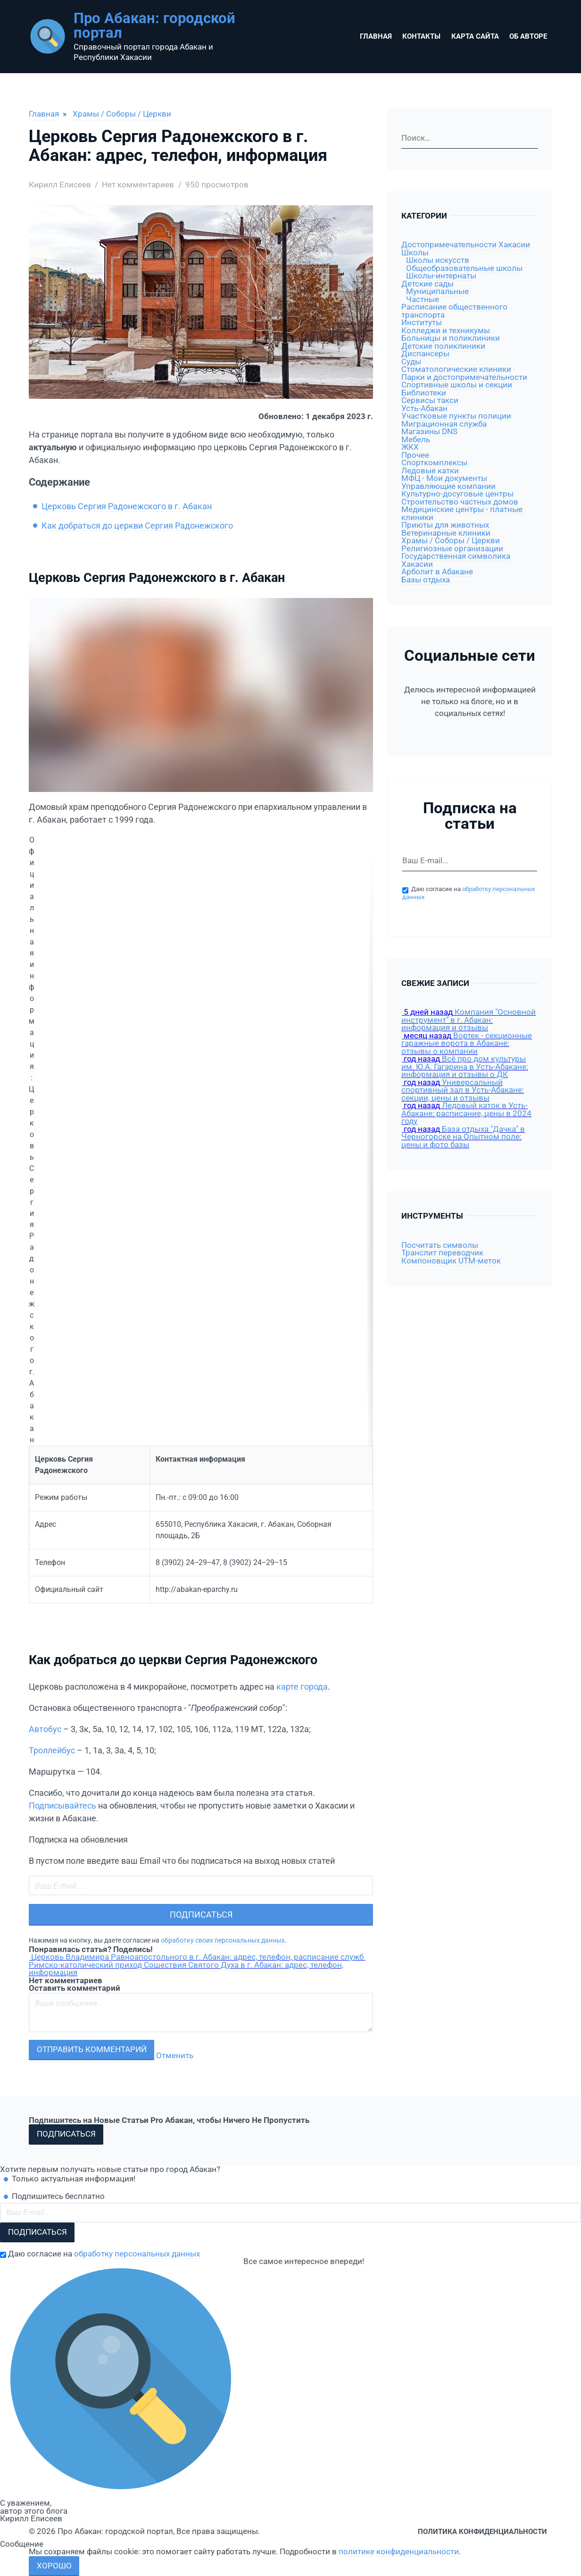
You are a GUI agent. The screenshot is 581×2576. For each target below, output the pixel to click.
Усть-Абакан (424, 408)
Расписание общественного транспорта (454, 311)
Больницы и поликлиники (450, 338)
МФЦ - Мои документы (444, 478)
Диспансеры (425, 353)
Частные (422, 299)
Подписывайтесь (62, 1805)
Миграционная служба (444, 424)
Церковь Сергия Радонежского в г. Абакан (127, 506)
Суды (411, 361)
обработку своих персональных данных (223, 1940)
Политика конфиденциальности (482, 2531)
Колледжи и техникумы (445, 330)
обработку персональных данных (137, 2253)
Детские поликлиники (443, 346)
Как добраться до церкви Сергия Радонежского (137, 525)
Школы (415, 252)
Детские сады (427, 283)
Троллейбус (52, 1750)
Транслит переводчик (442, 1252)
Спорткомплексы (434, 462)
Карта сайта (475, 36)
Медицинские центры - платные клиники (462, 513)
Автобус (45, 1729)
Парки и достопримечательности (464, 377)
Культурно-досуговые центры (457, 493)
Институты (421, 322)
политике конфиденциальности (399, 2551)
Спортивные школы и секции (456, 384)
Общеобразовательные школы (464, 268)
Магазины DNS (429, 431)
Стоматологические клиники (456, 369)
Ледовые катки (430, 470)
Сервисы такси (429, 400)
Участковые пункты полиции (456, 416)
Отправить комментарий (92, 2049)
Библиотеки (423, 392)
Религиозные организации (452, 548)
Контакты (421, 36)
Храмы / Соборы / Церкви (122, 113)
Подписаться (201, 1914)
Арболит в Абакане (437, 571)
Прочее (415, 455)
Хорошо (54, 2565)
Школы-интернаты (441, 275)
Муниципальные (437, 291)
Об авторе (528, 36)
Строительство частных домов (459, 501)
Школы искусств (437, 260)
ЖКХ (410, 447)
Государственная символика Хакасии (455, 560)
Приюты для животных (445, 525)
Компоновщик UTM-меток (451, 1260)
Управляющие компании (448, 486)
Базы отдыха (425, 579)
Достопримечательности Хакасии (465, 244)
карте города (302, 1687)
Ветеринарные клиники (445, 533)
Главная (376, 36)
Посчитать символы (439, 1245)
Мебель (415, 439)
